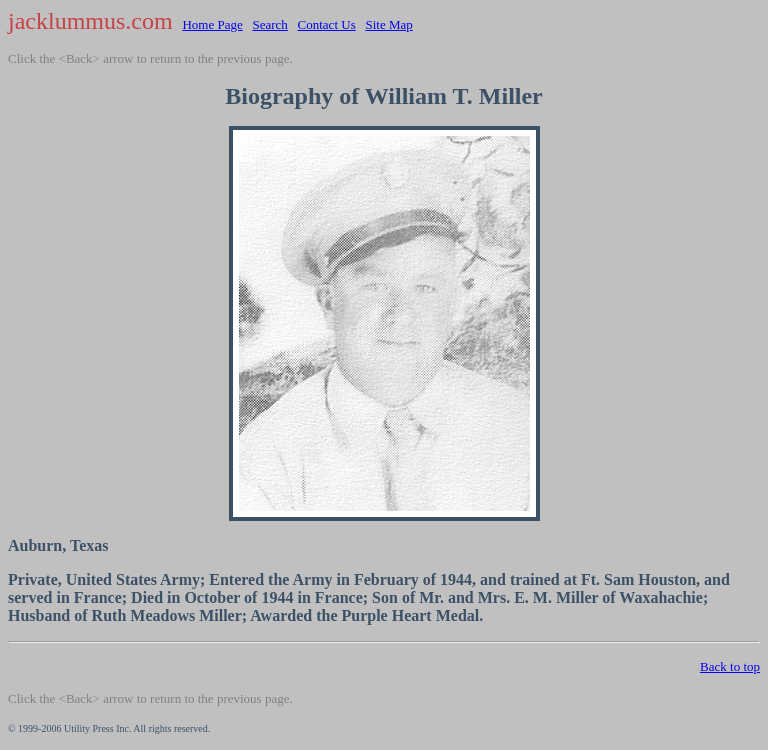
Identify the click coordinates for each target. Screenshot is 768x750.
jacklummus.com (90, 21)
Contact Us (327, 24)
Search (269, 24)
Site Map (388, 24)
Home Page (212, 24)
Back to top (730, 666)
